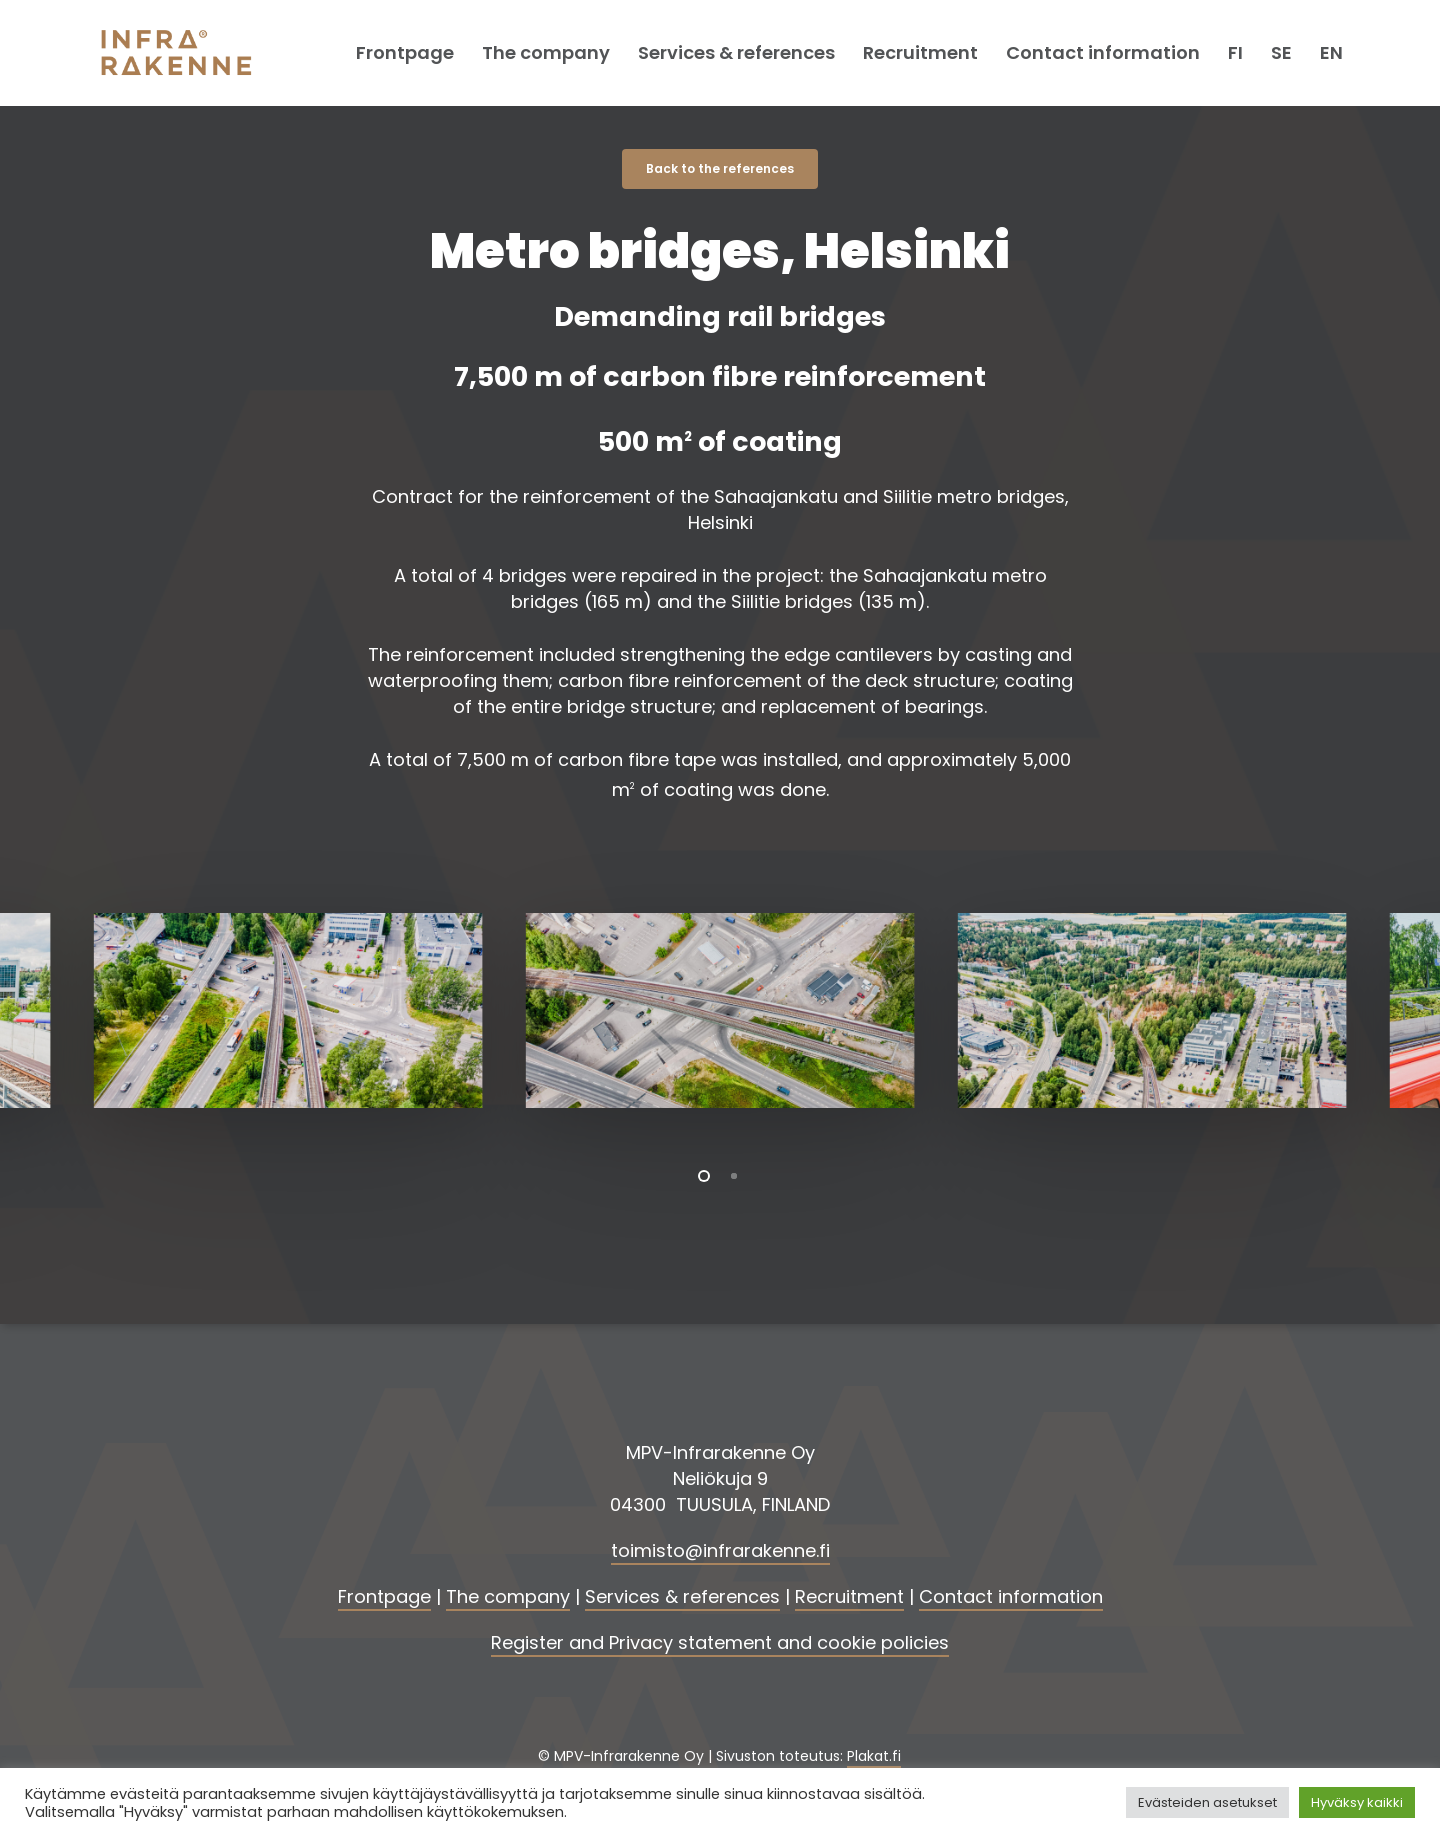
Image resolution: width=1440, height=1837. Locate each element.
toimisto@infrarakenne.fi (720, 1550)
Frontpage (384, 1596)
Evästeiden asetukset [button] (1207, 1802)
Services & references (682, 1596)
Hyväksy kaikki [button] (1357, 1802)
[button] (720, 169)
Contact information (1011, 1596)
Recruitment (849, 1596)
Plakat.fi (874, 1756)
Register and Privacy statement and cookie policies (720, 1642)
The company (508, 1596)
